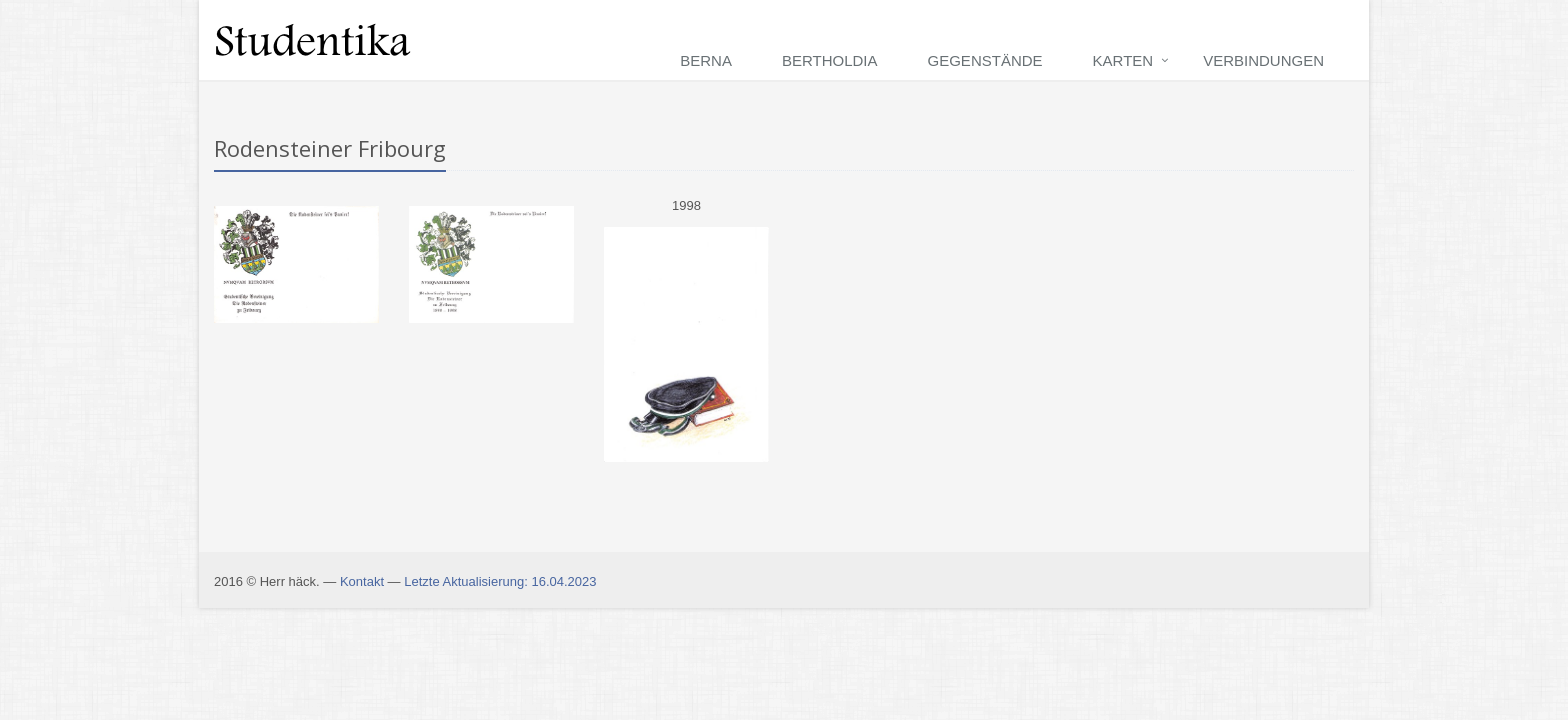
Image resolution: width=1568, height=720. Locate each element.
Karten (1123, 60)
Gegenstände (985, 60)
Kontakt (362, 581)
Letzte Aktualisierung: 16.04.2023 (500, 581)
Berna (706, 60)
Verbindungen (1263, 60)
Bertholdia (830, 60)
